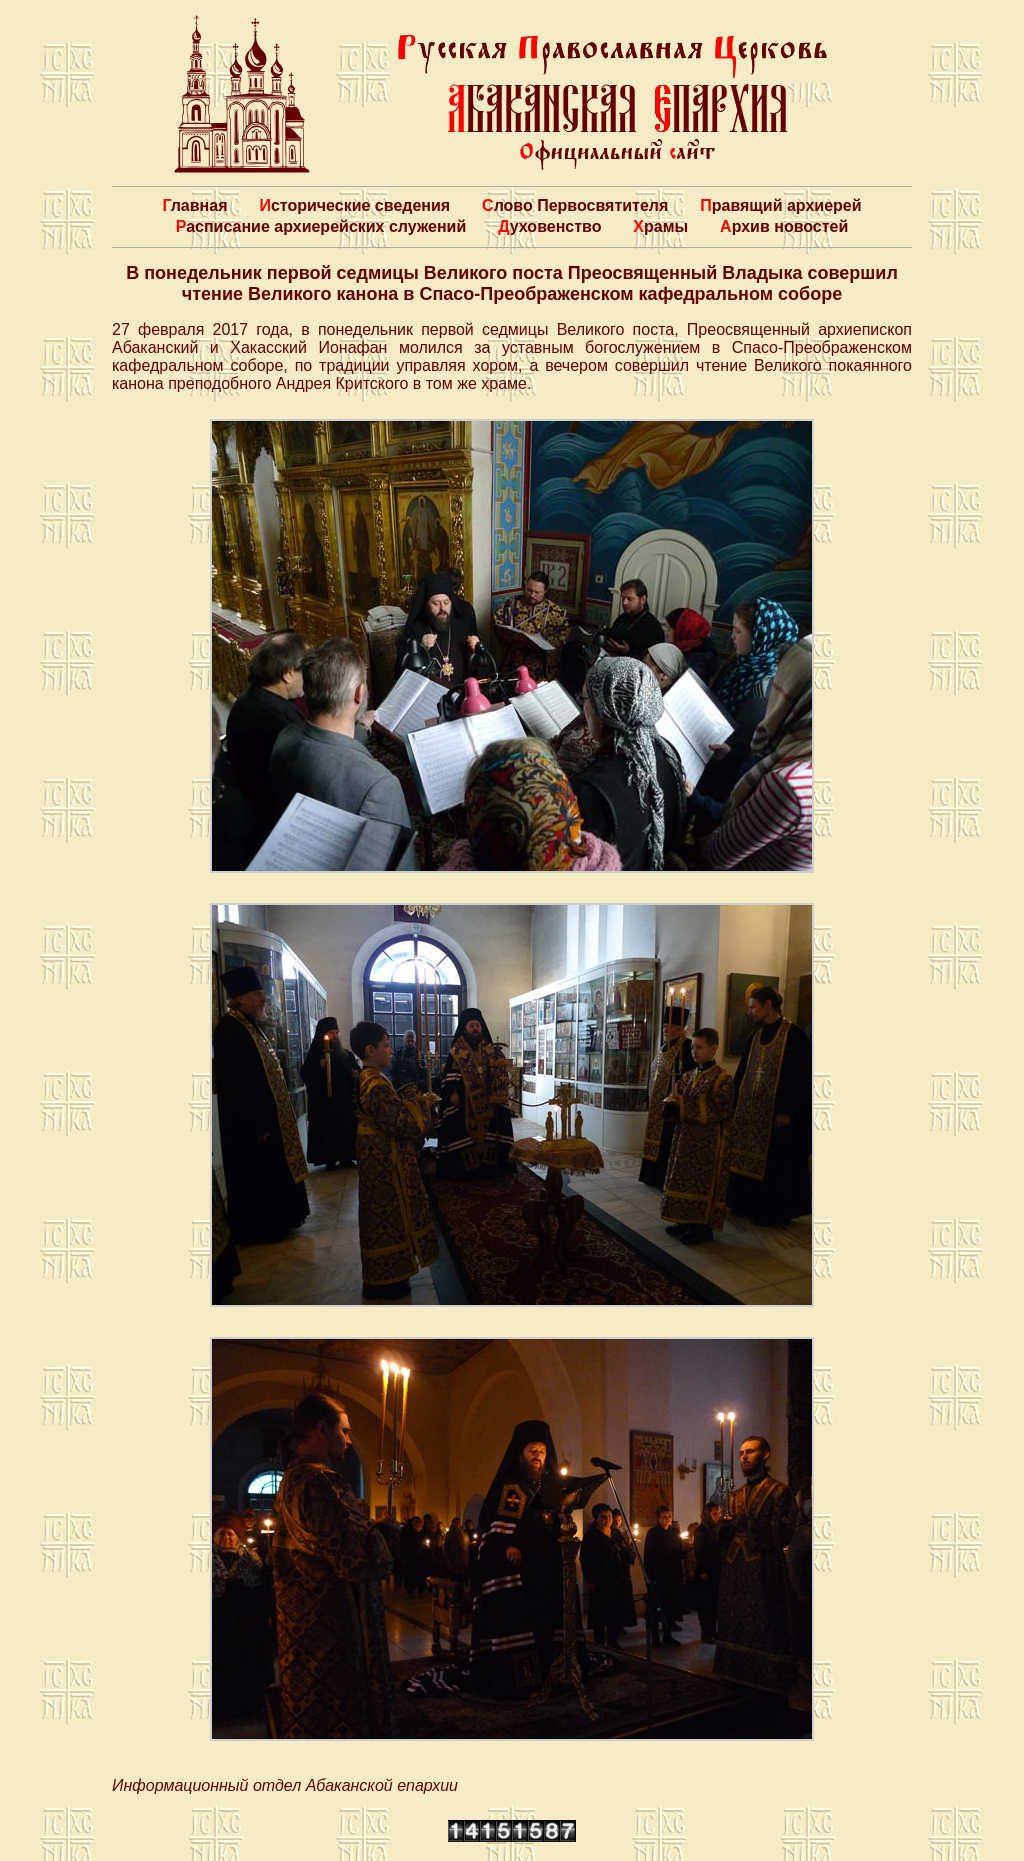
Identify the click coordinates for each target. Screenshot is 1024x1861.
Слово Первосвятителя (575, 205)
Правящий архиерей (780, 205)
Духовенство (549, 226)
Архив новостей (784, 226)
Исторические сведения (354, 205)
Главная (194, 205)
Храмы (660, 226)
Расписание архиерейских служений (321, 226)
